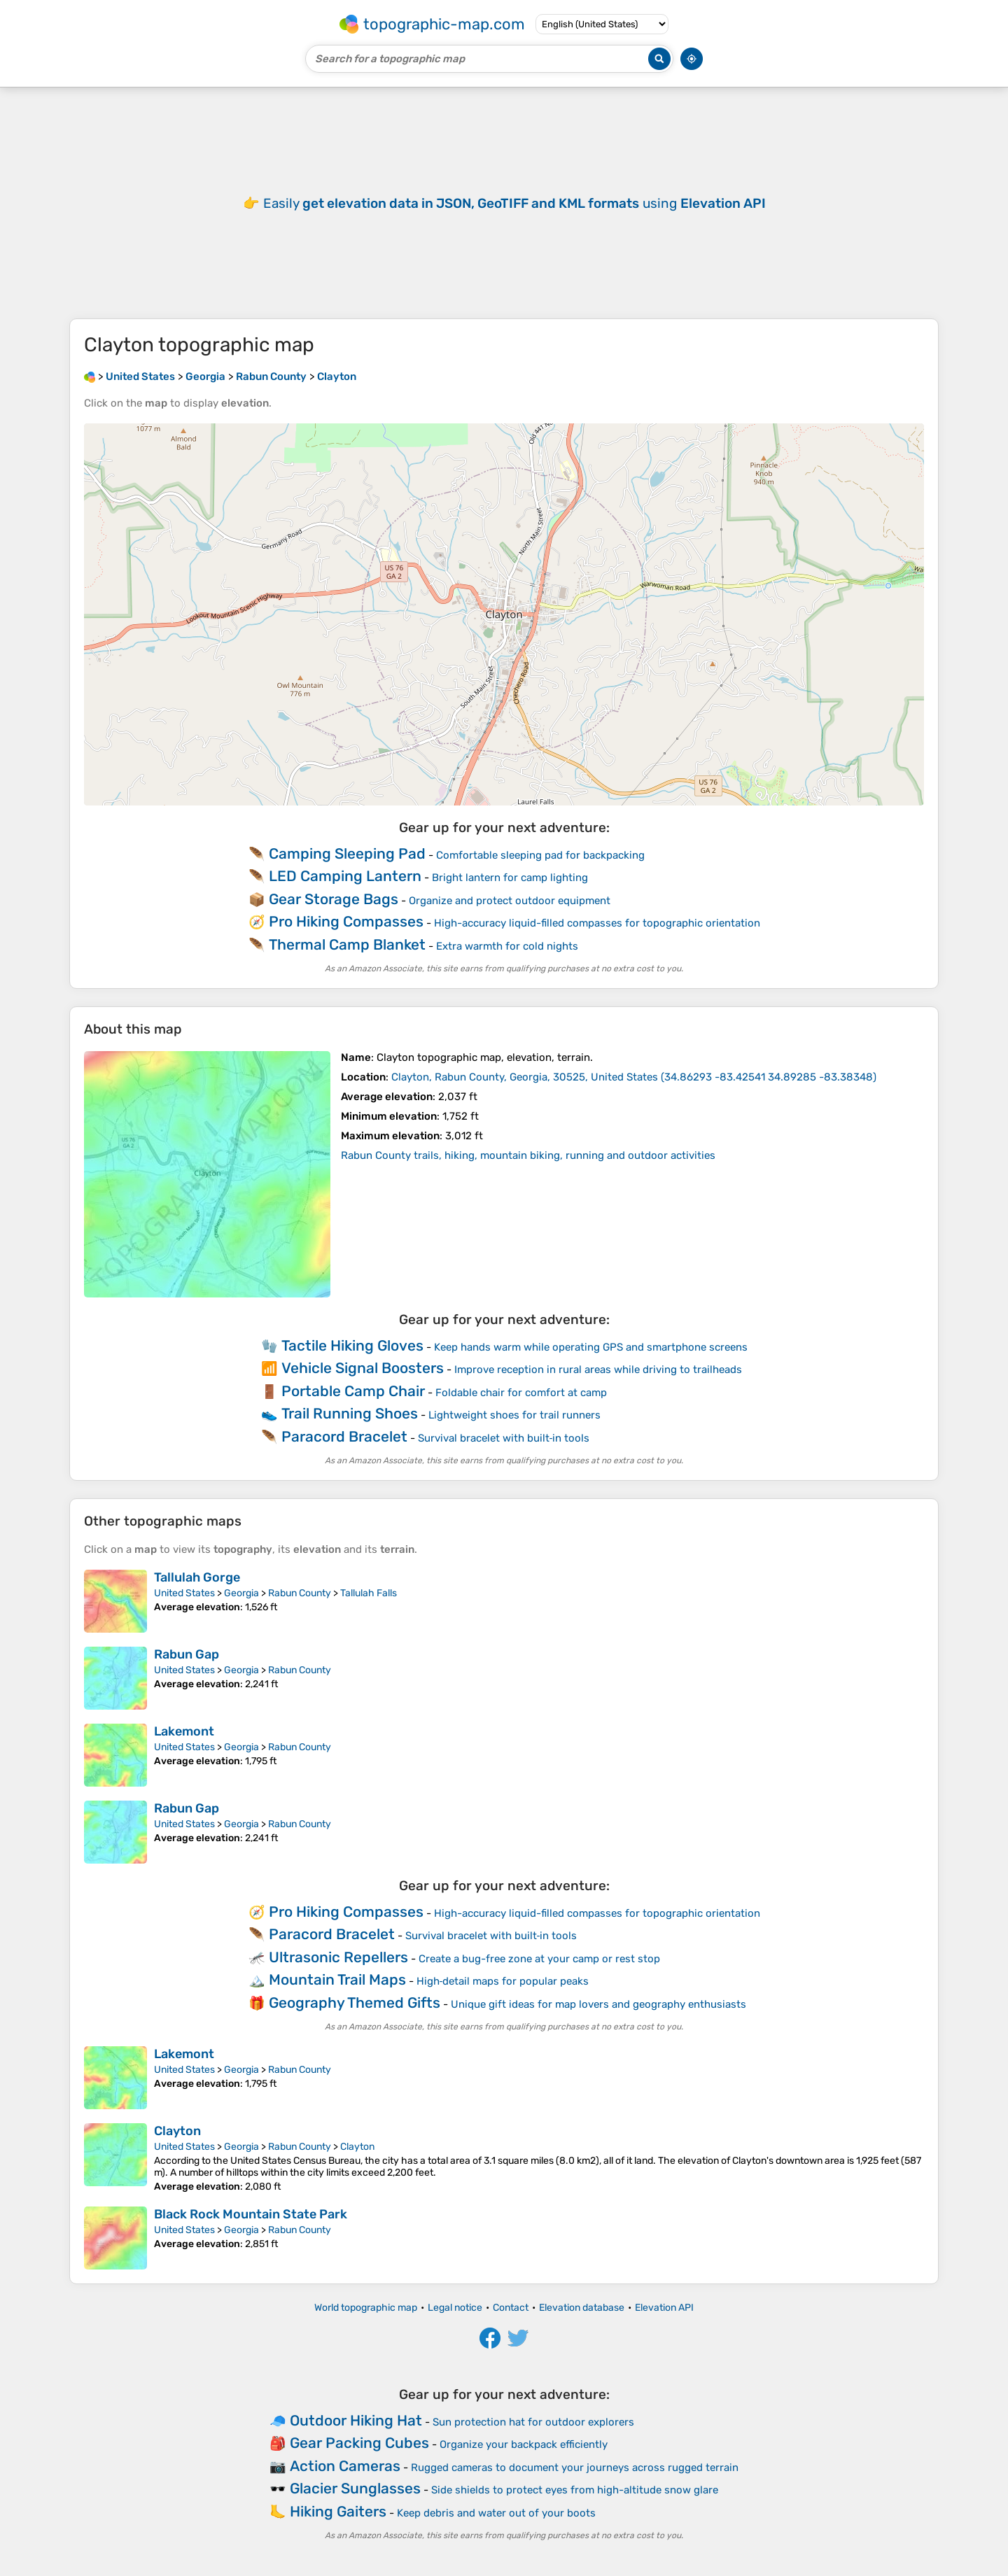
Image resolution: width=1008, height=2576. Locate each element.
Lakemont (184, 1731)
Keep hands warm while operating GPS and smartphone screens (591, 1347)
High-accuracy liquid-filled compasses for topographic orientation (597, 923)
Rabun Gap (186, 1654)
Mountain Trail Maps (337, 1979)
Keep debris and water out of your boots (496, 2513)
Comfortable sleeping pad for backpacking (540, 855)
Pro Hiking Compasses (346, 921)
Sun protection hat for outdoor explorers (533, 2422)
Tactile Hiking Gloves (352, 1345)
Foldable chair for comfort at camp (521, 1392)
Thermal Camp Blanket (347, 944)
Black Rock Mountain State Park (250, 2214)
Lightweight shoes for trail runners (514, 1415)
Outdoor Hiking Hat (356, 2420)
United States (184, 1593)
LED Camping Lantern (345, 876)
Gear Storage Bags (333, 899)
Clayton (177, 2131)
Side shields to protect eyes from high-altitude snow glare (574, 2490)
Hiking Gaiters (338, 2511)
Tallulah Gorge (197, 1577)
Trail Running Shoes (349, 1413)
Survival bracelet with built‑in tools (504, 1438)
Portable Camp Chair (353, 1391)
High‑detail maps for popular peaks (502, 1981)
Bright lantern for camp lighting (510, 877)
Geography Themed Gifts (354, 2002)
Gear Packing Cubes (359, 2442)
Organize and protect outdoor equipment (509, 900)
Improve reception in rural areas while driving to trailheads (598, 1369)
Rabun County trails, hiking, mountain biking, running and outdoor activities (528, 1155)
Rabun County (299, 1593)
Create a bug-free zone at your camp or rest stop (539, 1958)
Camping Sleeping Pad (347, 853)
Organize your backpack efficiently (524, 2444)
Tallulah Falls (368, 1593)
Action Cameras (345, 2466)
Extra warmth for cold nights (507, 946)
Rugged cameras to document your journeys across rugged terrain (574, 2467)
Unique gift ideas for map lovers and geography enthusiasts (598, 2004)
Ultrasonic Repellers (338, 1957)
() (633, 1077)
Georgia (241, 1593)
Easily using (514, 203)
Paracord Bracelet (344, 1436)
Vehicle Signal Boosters (362, 1368)
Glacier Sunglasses (355, 2488)
